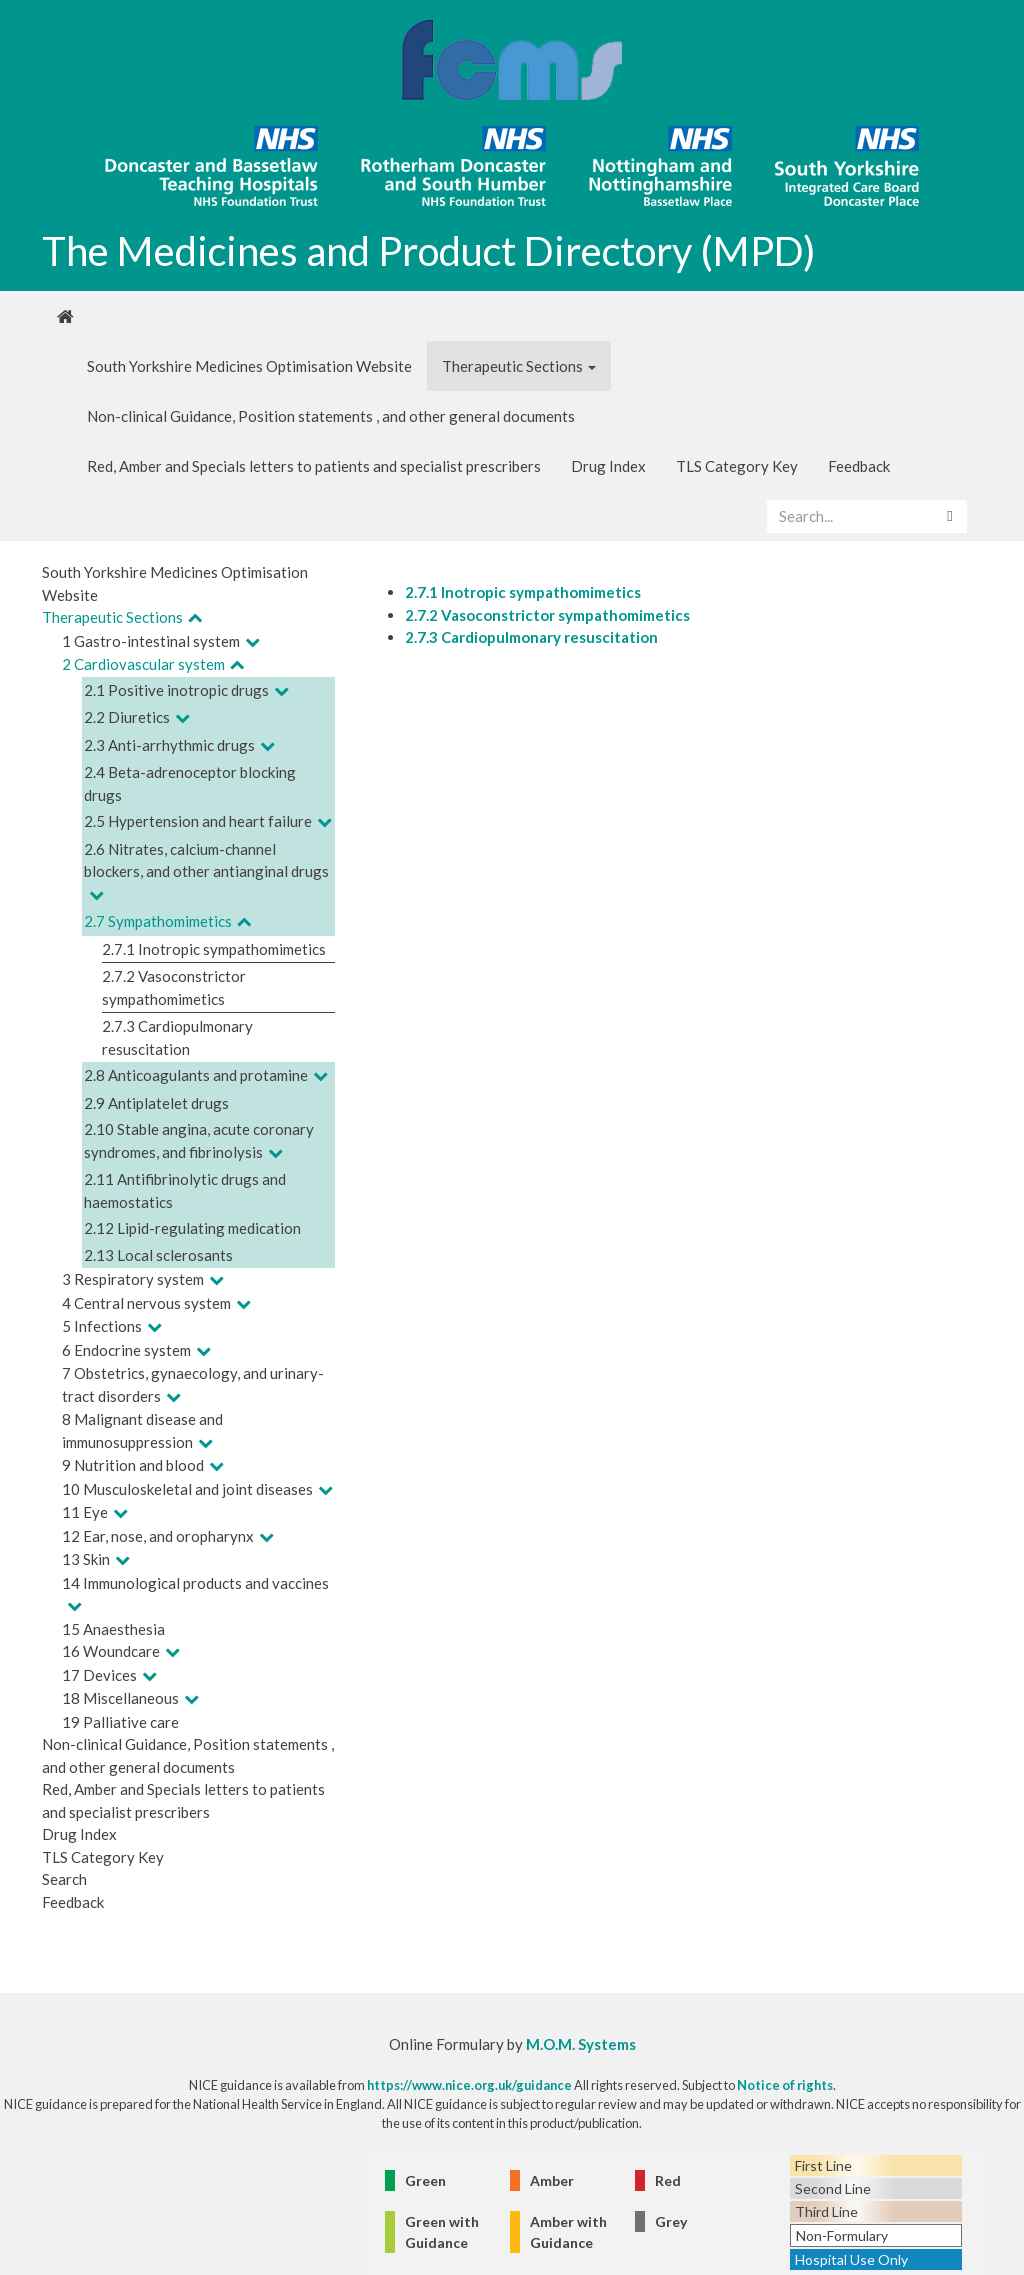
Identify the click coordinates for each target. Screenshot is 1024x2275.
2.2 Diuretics (127, 717)
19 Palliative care (120, 1722)
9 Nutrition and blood (133, 1465)
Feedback (859, 466)
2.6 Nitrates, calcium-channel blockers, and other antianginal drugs (206, 860)
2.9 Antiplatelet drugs (156, 1103)
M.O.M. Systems (581, 2044)
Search (64, 1879)
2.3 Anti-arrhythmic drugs (169, 745)
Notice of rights (785, 2085)
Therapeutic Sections (519, 366)
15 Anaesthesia (113, 1629)
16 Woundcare (111, 1651)
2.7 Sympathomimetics (158, 921)
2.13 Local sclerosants (158, 1255)
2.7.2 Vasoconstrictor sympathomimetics (547, 615)
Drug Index (608, 466)
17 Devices (99, 1675)
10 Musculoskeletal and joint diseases (187, 1489)
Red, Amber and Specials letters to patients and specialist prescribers (314, 466)
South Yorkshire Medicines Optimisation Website (249, 366)
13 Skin (86, 1559)
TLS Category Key (737, 466)
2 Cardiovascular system (143, 664)
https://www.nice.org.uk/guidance (469, 2085)
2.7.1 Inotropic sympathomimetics (214, 949)
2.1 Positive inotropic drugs (176, 690)
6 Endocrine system (126, 1350)
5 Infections (102, 1326)
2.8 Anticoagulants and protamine (196, 1075)
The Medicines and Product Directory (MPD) (429, 251)
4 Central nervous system (146, 1303)
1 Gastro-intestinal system (151, 641)
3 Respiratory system (133, 1279)
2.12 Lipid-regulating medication (192, 1228)
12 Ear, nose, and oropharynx (158, 1536)
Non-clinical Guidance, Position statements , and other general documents (331, 416)
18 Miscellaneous (120, 1698)
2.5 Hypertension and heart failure (198, 821)
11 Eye (85, 1512)
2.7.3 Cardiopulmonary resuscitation (531, 637)
